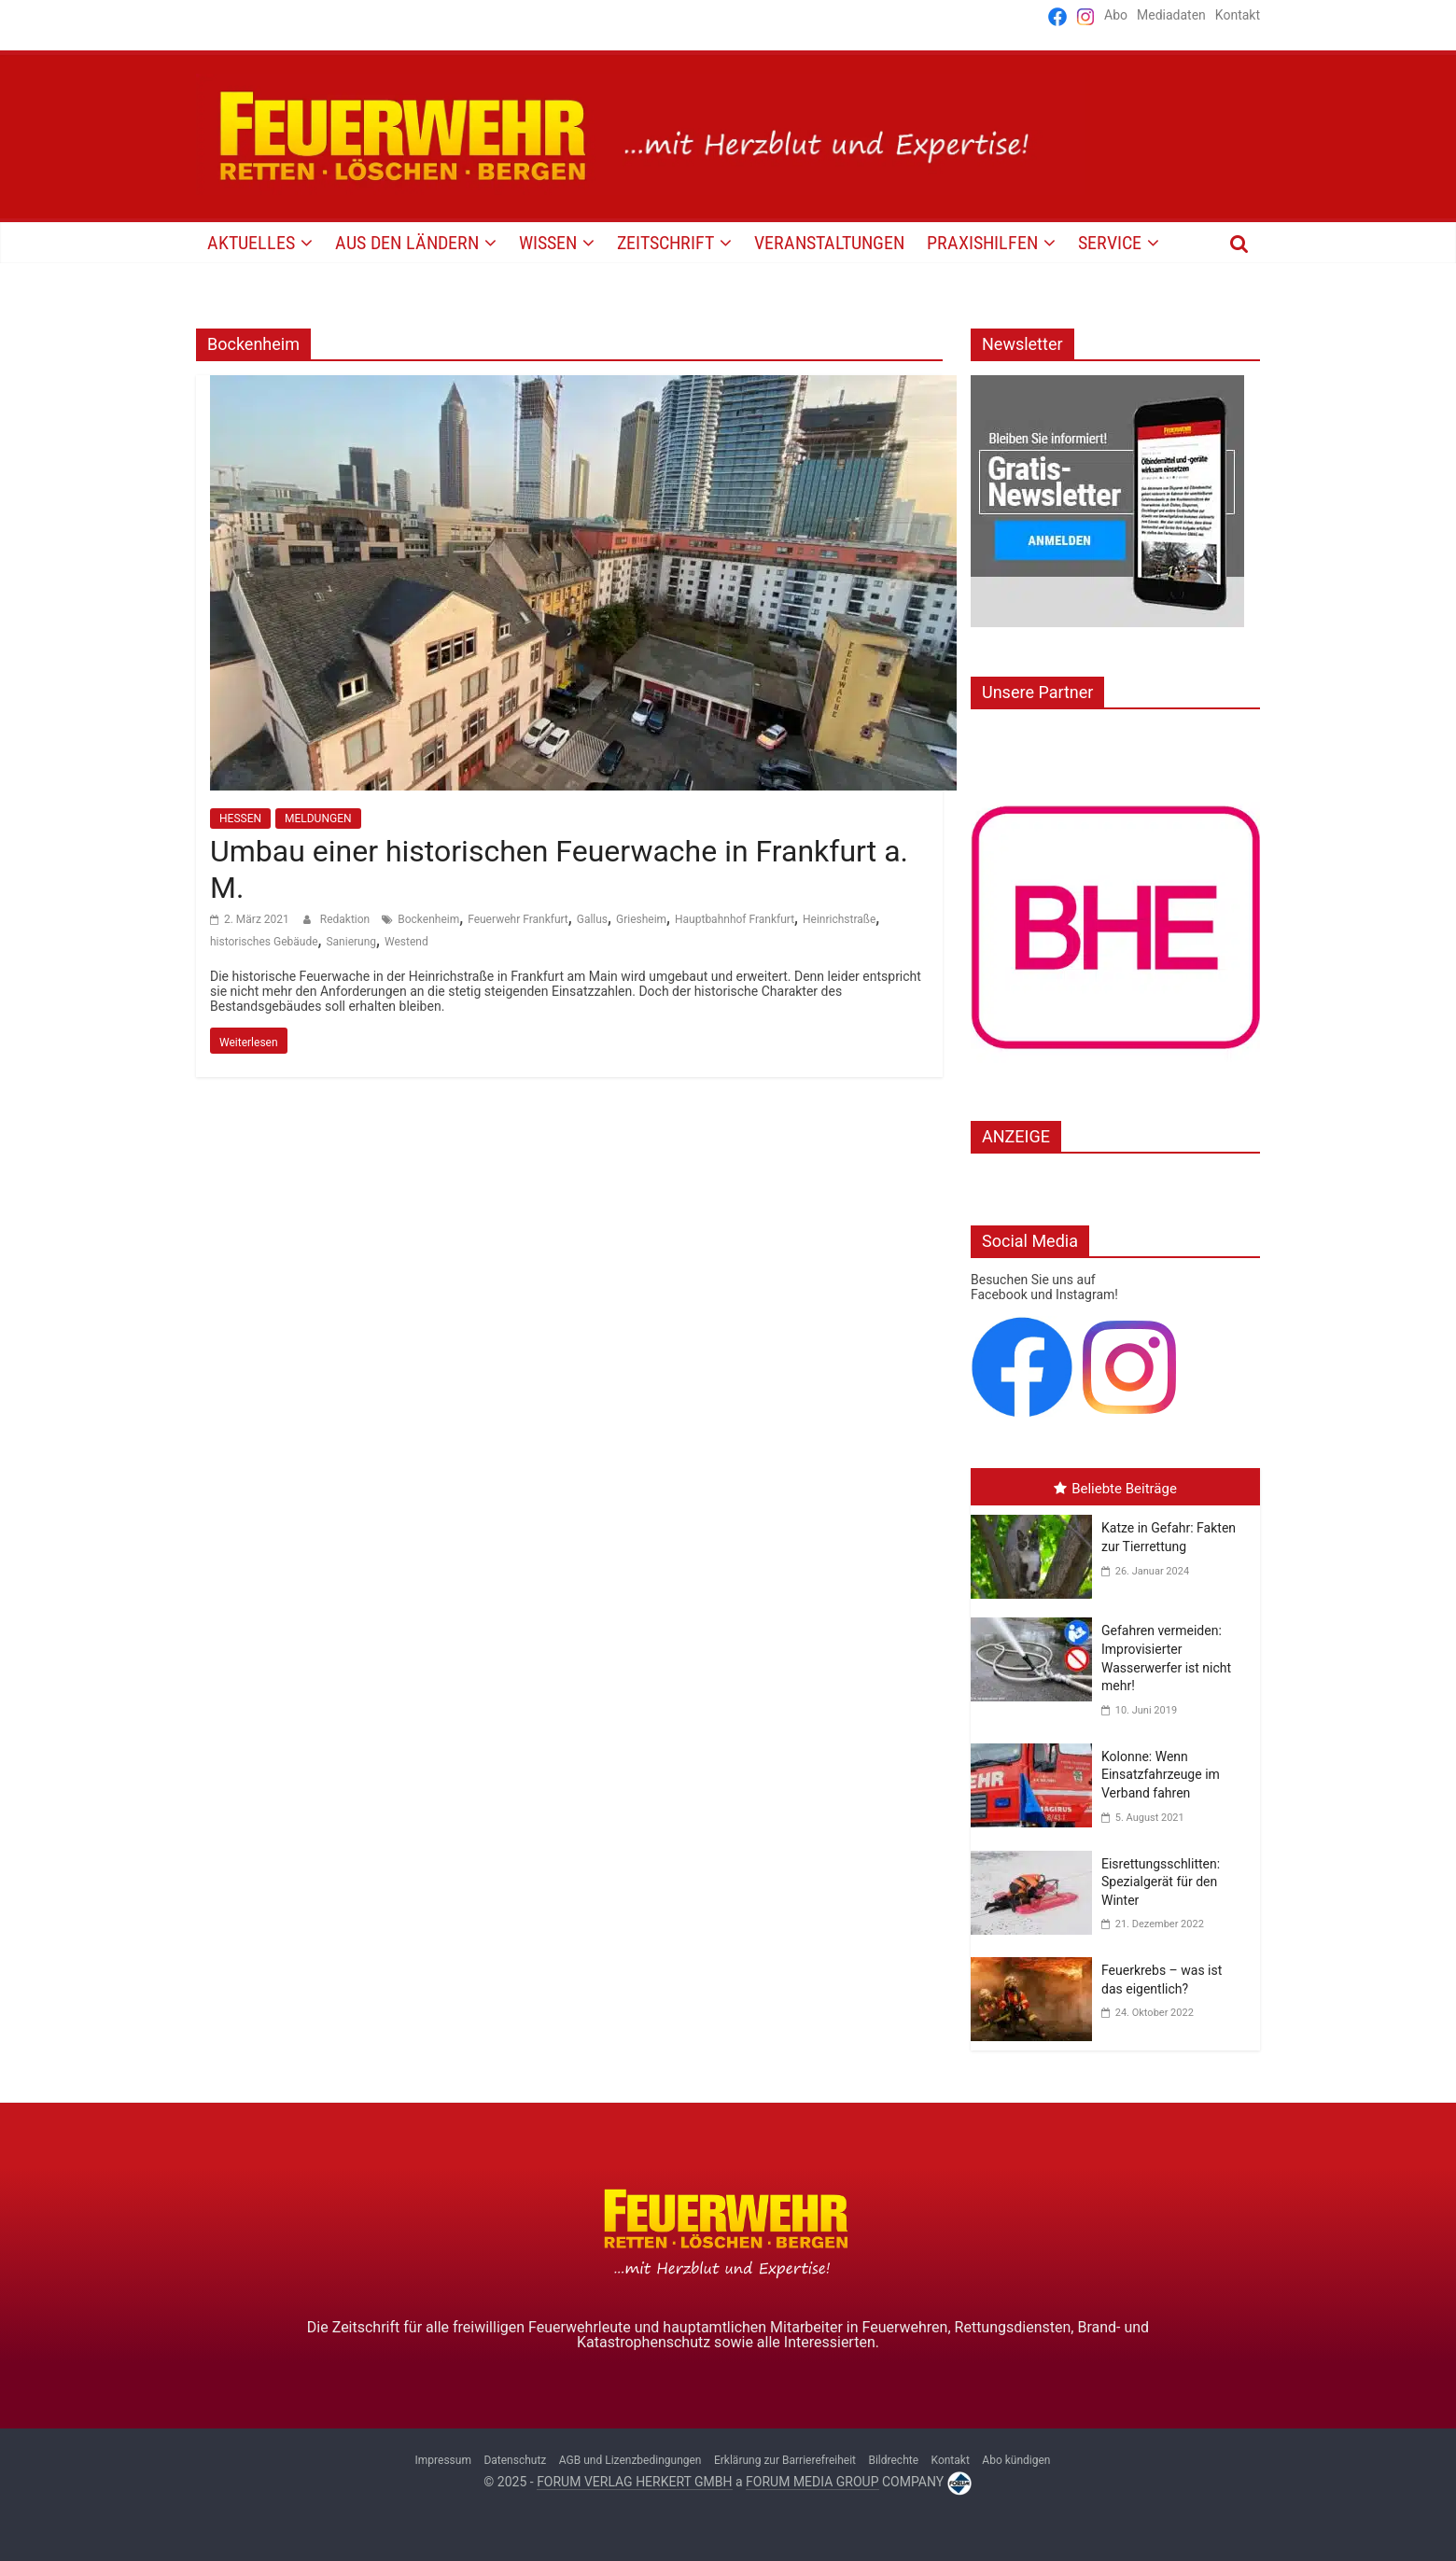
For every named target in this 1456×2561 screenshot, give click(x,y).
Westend (406, 941)
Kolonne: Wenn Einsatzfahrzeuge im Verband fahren (1160, 1774)
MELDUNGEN (318, 818)
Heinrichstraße (839, 919)
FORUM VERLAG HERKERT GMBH (634, 2481)
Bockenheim (428, 919)
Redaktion (346, 919)
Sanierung (351, 941)
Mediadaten (1171, 14)
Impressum (443, 2460)
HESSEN (240, 818)
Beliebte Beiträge (1115, 1488)
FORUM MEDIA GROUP (812, 2481)
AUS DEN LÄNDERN (407, 242)
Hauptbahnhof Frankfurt (734, 919)
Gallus (592, 919)
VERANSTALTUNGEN (829, 242)
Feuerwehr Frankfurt (518, 919)
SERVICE (1109, 242)
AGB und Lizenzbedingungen (630, 2460)
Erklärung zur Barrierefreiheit (785, 2460)
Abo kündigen (1016, 2460)
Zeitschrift (665, 242)
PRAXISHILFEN (982, 242)
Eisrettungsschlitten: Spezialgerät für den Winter (1160, 1882)
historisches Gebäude (264, 941)
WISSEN (548, 242)
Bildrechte (893, 2460)
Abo (1115, 14)
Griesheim (641, 919)
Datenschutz (514, 2460)
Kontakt (1237, 14)
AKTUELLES (251, 242)
